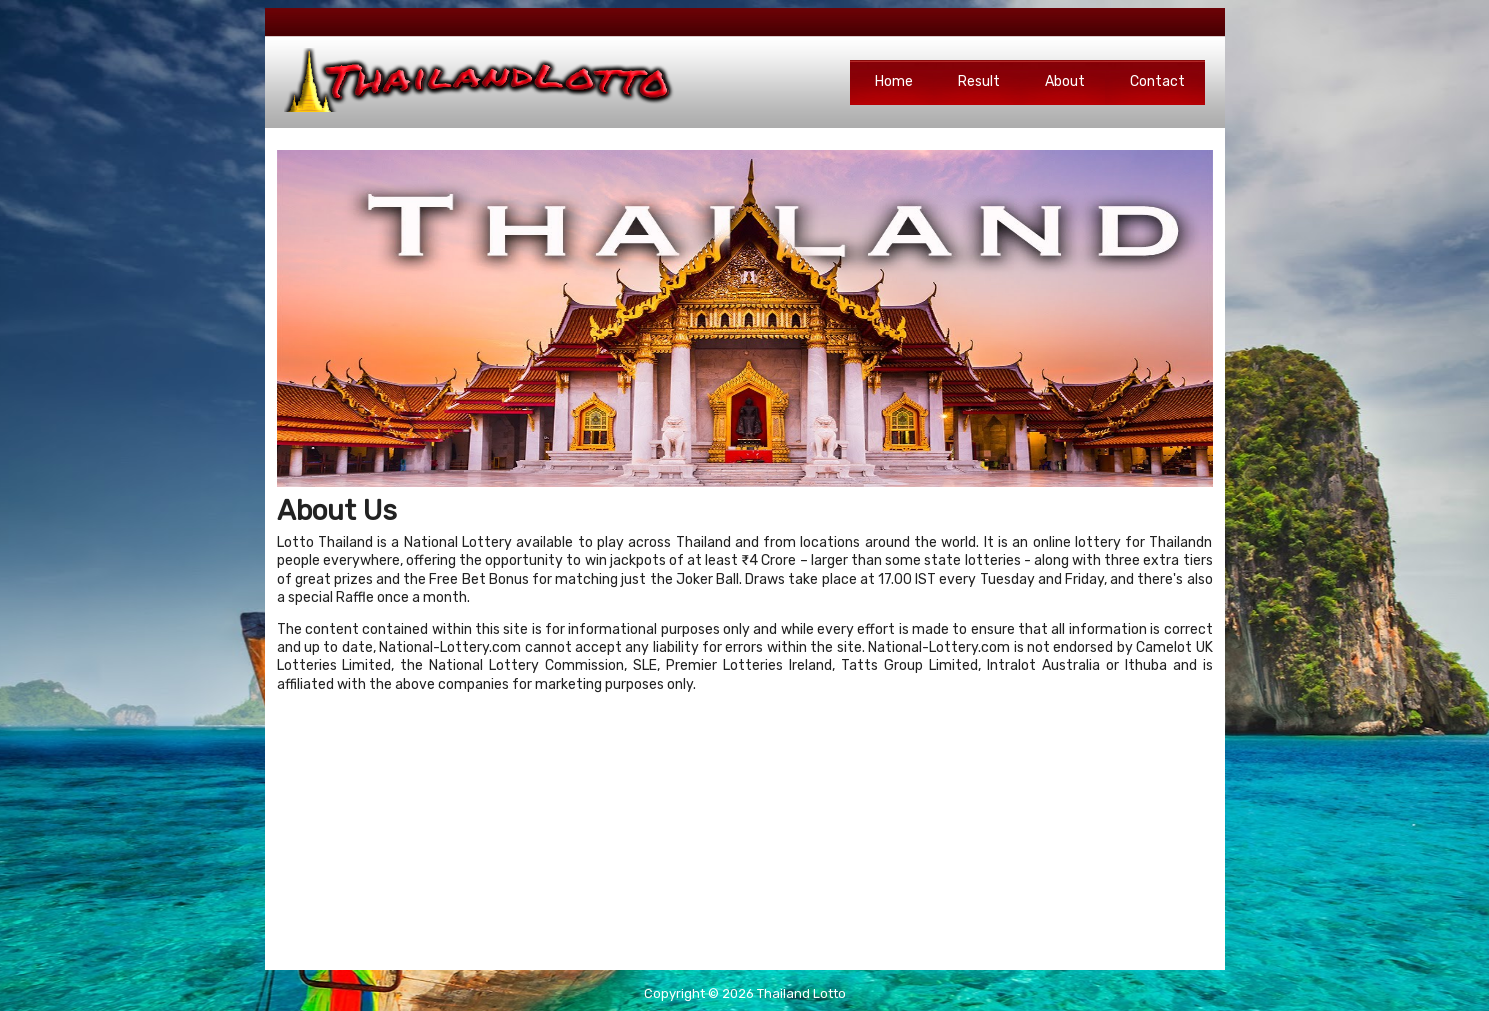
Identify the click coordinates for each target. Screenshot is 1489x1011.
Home (894, 81)
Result (979, 81)
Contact (1157, 81)
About (1065, 81)
